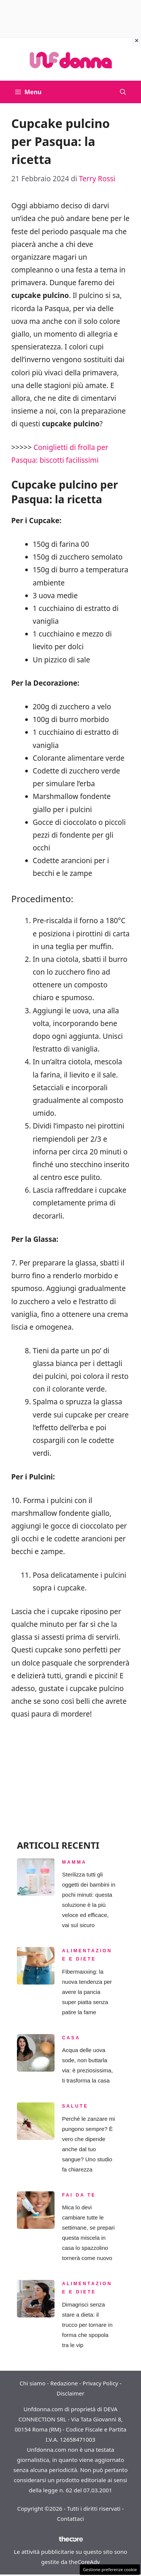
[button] (122, 92)
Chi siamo (32, 2383)
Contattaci (70, 2518)
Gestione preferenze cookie (110, 2569)
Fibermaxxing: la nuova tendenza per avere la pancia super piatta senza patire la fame (87, 1991)
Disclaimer (70, 2393)
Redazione (64, 2383)
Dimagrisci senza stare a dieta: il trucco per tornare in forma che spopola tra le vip (87, 2324)
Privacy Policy (100, 2383)
